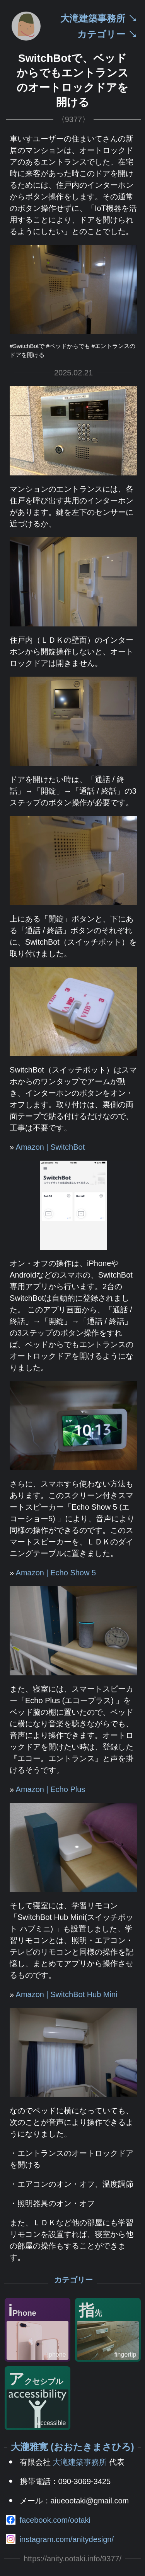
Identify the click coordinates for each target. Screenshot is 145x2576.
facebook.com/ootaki (55, 2520)
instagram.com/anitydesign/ (67, 2539)
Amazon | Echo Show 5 (56, 1572)
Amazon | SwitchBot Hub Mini (67, 1994)
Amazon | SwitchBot (50, 1147)
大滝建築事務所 (80, 2462)
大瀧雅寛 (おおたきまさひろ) (72, 2447)
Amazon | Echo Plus (50, 1789)
